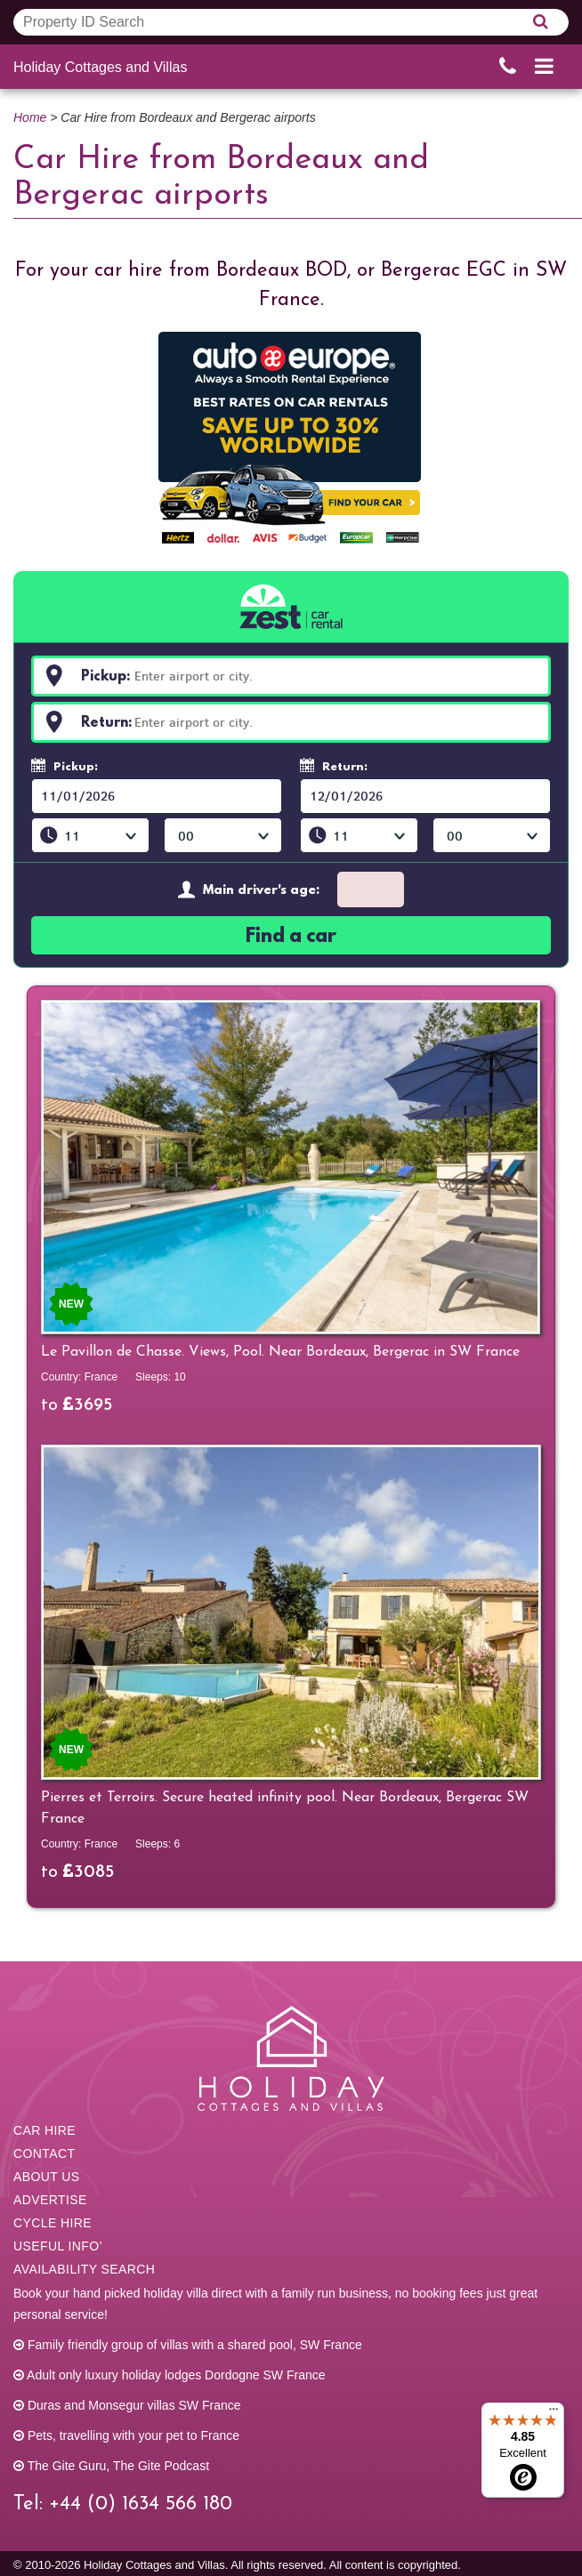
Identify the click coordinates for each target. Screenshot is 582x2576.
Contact (44, 2153)
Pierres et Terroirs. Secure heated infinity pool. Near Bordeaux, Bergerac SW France (285, 1808)
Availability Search (84, 2269)
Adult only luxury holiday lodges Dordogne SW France (169, 2375)
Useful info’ (57, 2246)
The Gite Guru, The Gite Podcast (111, 2466)
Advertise (50, 2200)
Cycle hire (52, 2223)
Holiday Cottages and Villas (100, 67)
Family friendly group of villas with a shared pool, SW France (187, 2345)
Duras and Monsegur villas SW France (127, 2405)
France (101, 1377)
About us (46, 2176)
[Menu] (553, 2413)
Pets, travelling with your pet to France (126, 2435)
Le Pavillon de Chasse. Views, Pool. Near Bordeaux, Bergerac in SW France (280, 1352)
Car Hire (44, 2130)
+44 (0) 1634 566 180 (140, 2504)
